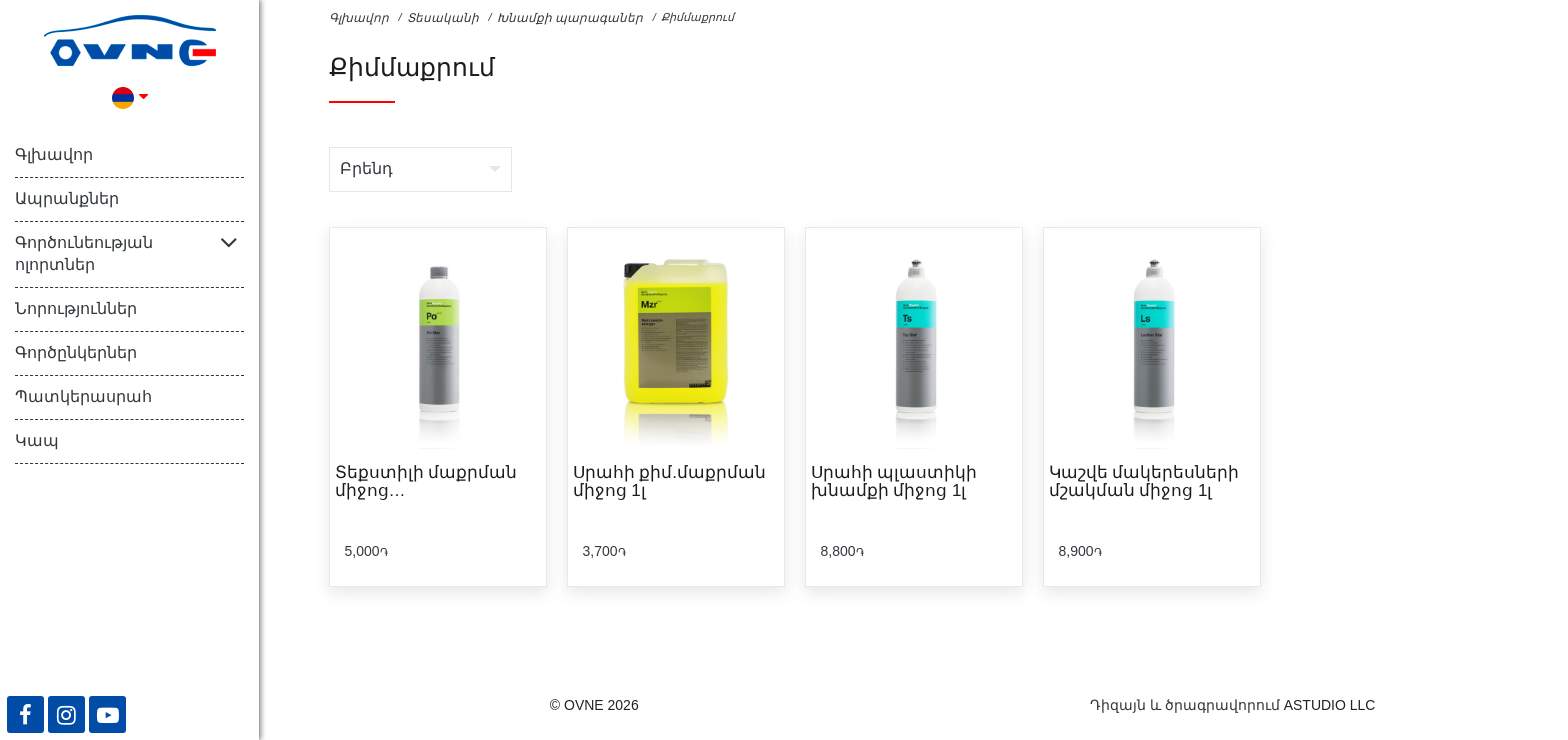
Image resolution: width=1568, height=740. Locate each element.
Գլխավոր (54, 154)
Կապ (37, 440)
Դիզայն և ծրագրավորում (1185, 705)
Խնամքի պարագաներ (570, 18)
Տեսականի (443, 18)
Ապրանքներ (67, 198)
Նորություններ (76, 308)
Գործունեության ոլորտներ (84, 254)
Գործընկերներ (76, 352)
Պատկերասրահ (83, 396)
